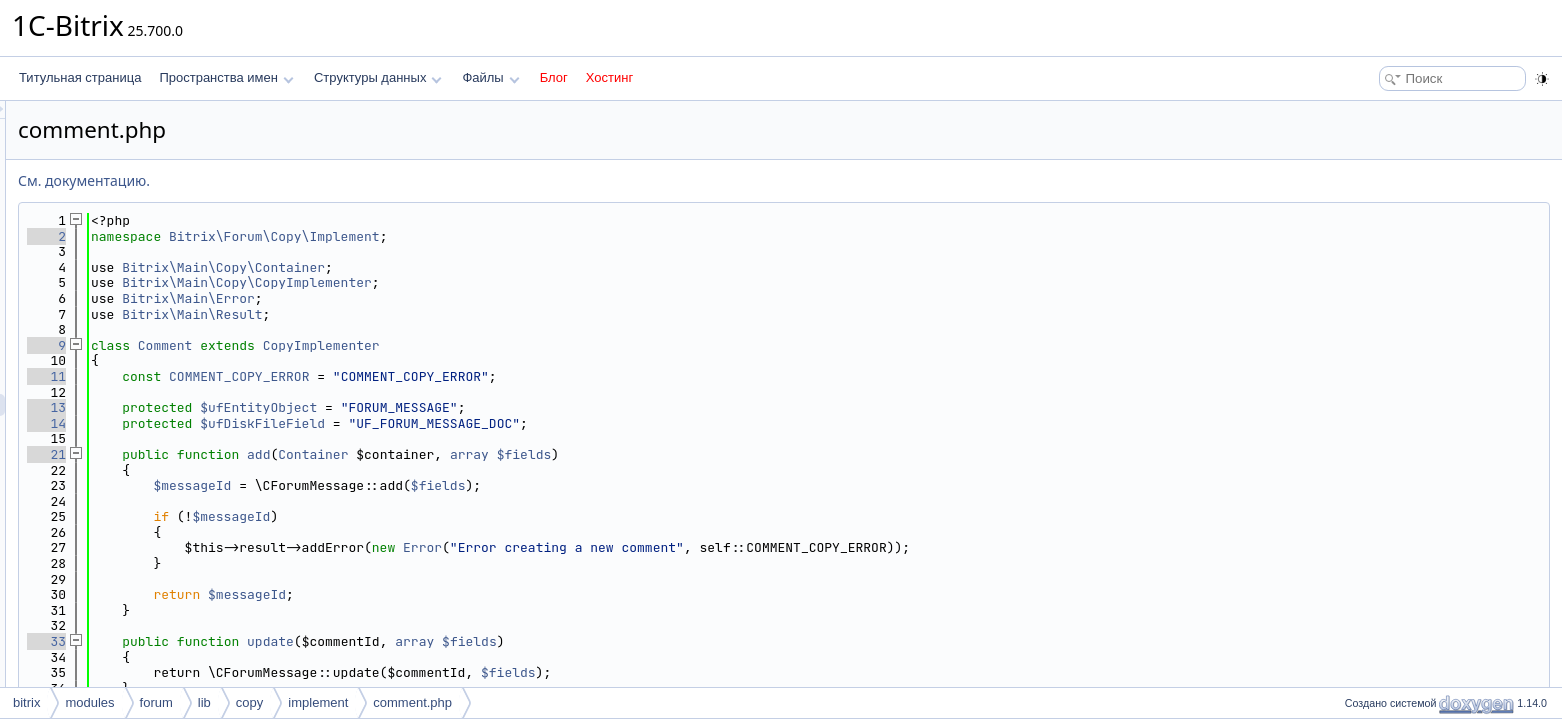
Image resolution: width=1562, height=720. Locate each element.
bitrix (26, 702)
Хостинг (609, 77)
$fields (774, 454)
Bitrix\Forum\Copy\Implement (524, 236)
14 (296, 423)
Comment (415, 345)
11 (296, 376)
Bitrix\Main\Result (442, 314)
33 (296, 641)
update (520, 641)
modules (89, 702)
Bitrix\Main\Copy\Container (473, 267)
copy (249, 702)
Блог (554, 77)
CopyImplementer (571, 345)
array (719, 454)
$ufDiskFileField (512, 423)
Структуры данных (378, 77)
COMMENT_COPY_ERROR (489, 376)
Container (563, 454)
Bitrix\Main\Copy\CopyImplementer (497, 282)
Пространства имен (226, 77)
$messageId (442, 485)
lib (204, 702)
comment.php (412, 702)
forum (156, 702)
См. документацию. (334, 180)
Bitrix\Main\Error (438, 298)
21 (296, 454)
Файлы (490, 77)
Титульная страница (80, 77)
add (508, 454)
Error (672, 547)
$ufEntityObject (508, 407)
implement (318, 702)
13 (296, 407)
